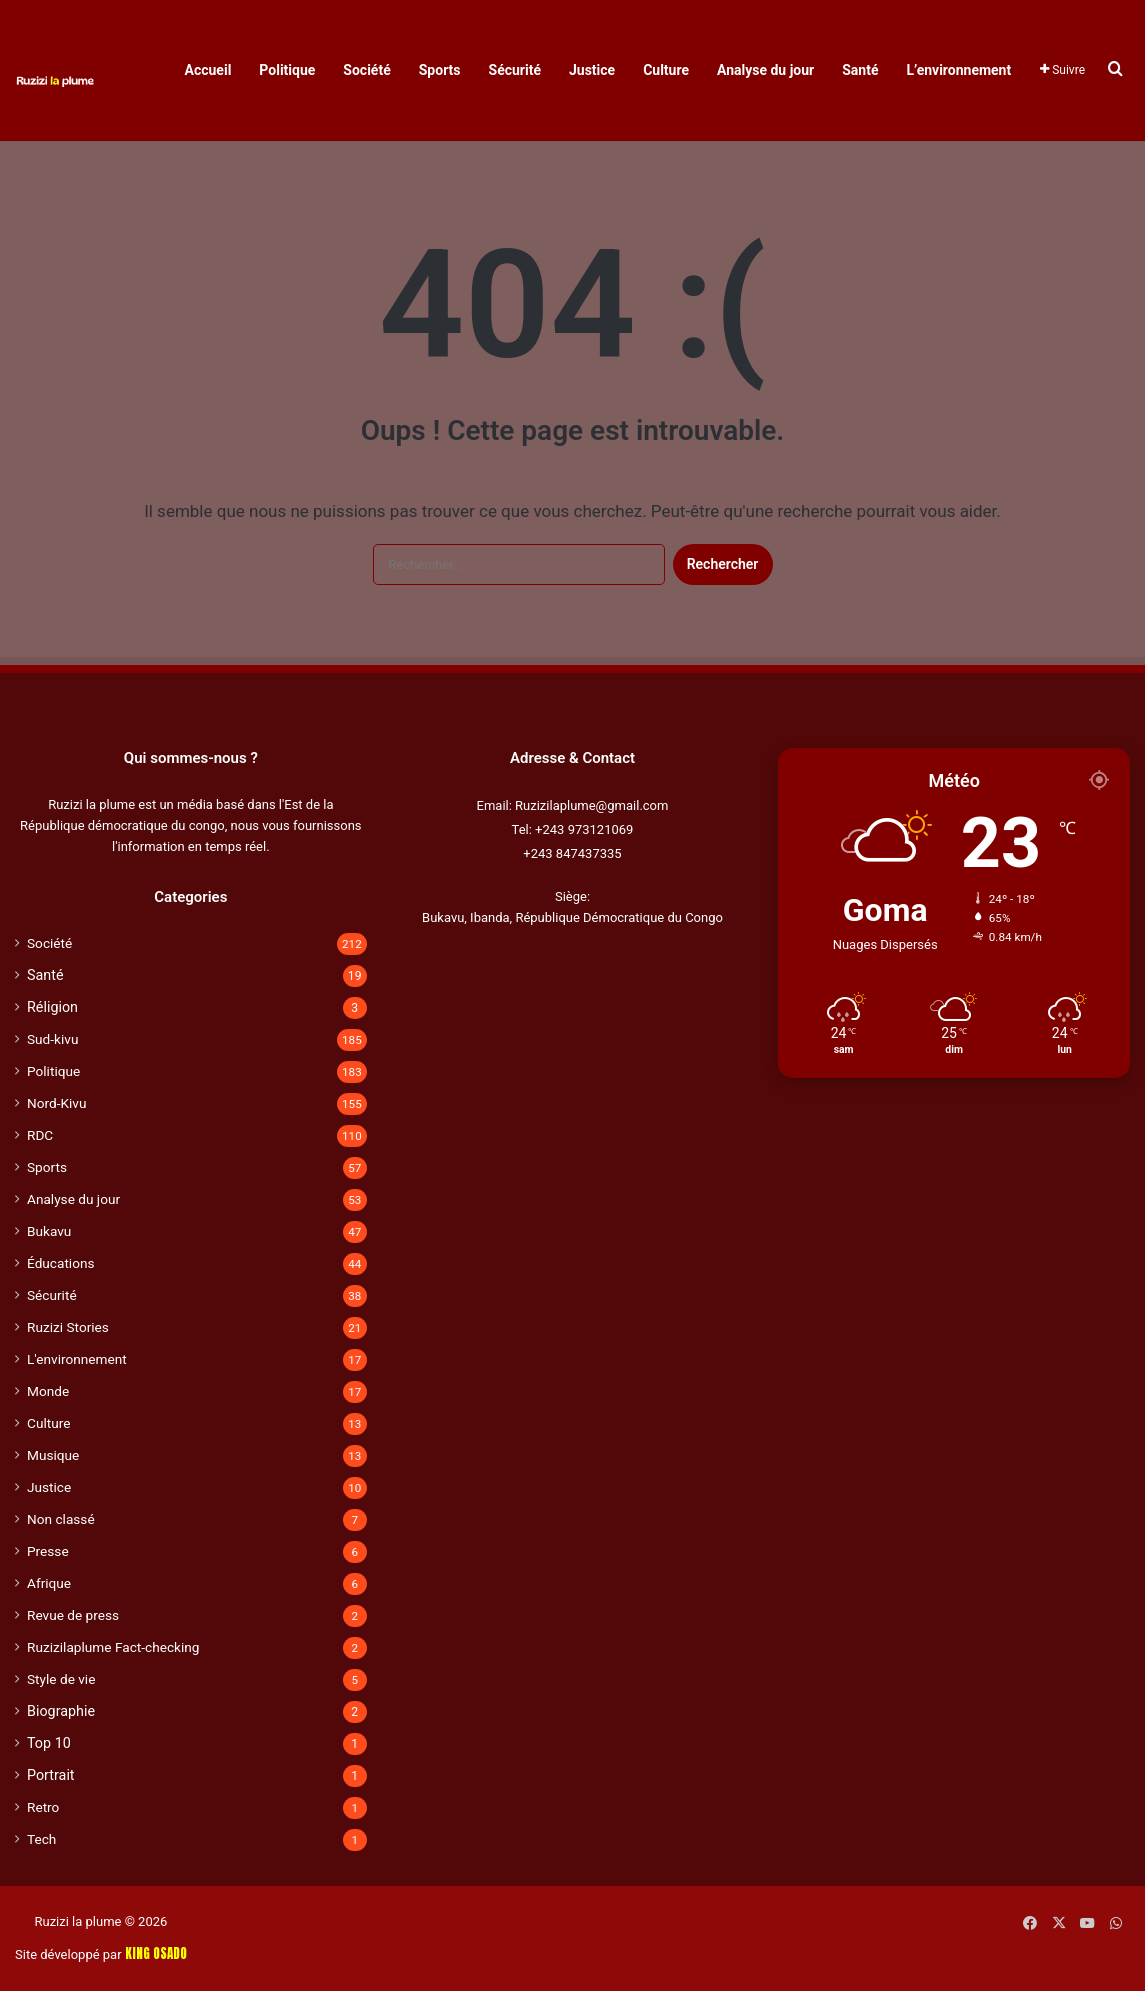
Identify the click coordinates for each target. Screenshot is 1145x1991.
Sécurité (515, 70)
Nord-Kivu (56, 1103)
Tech (41, 1839)
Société (366, 70)
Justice (592, 70)
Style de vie (61, 1679)
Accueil (208, 70)
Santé (860, 70)
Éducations (61, 1263)
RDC (40, 1135)
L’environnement (958, 70)
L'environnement (77, 1359)
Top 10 (49, 1743)
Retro (43, 1807)
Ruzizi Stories (68, 1327)
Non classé (61, 1519)
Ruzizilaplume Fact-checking (113, 1647)
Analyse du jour (765, 70)
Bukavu (49, 1231)
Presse (48, 1551)
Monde (48, 1391)
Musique (53, 1455)
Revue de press (73, 1615)
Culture (666, 70)
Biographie (61, 1711)
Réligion (52, 1007)
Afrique (49, 1583)
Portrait (51, 1775)
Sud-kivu (52, 1039)
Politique (287, 70)
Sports (440, 70)
